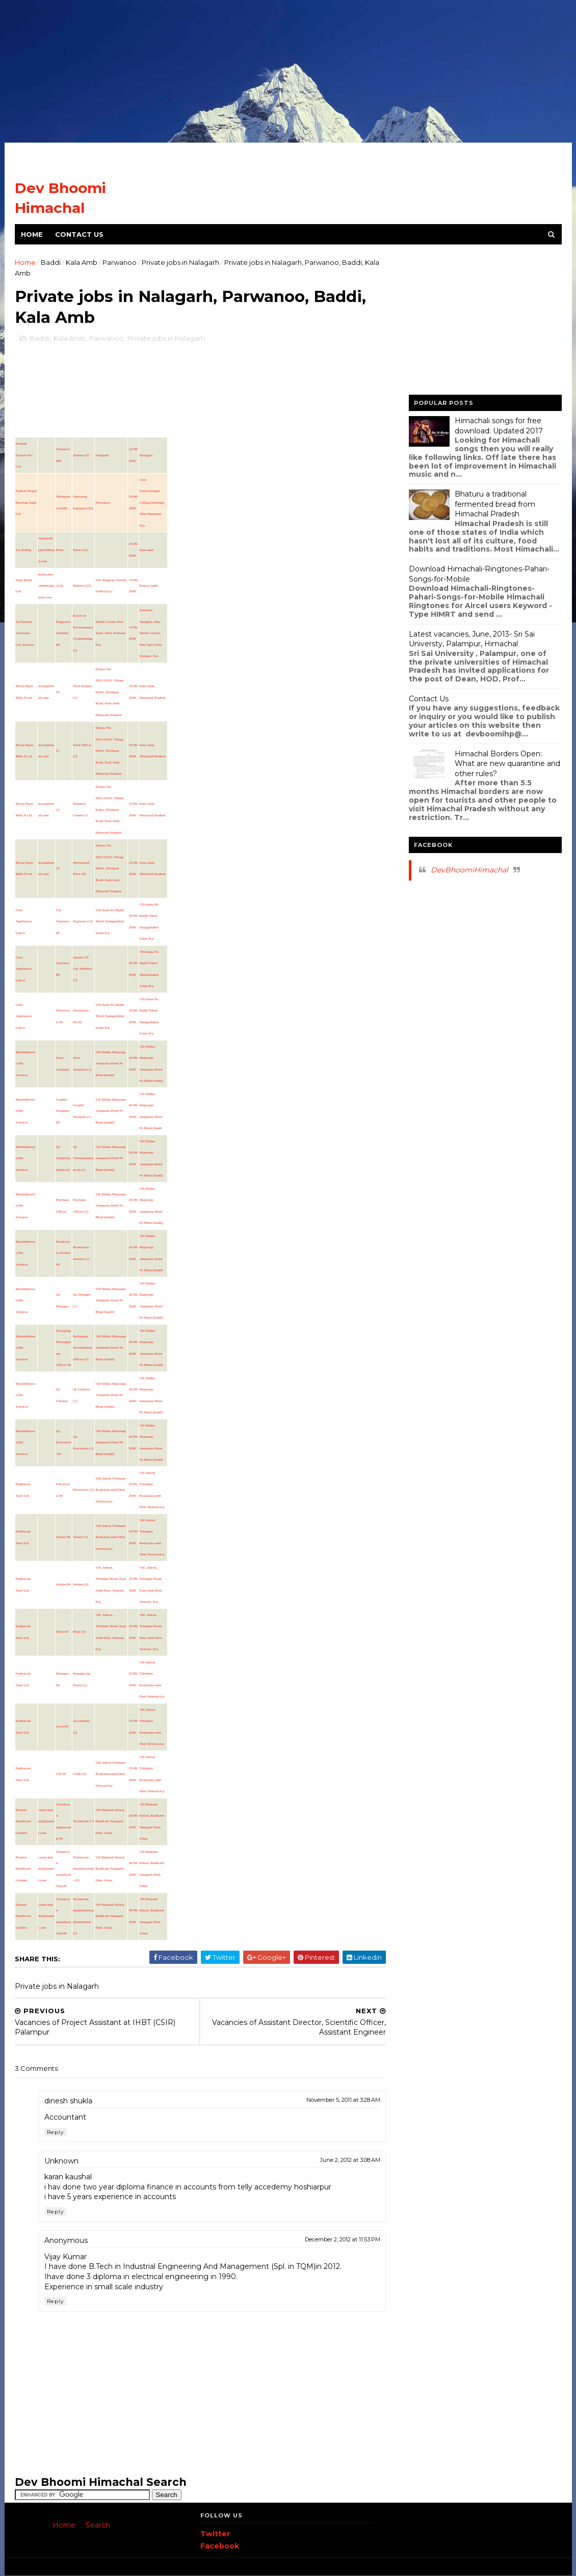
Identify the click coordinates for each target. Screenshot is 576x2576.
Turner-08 (63, 1537)
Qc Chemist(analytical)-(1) (83, 1158)
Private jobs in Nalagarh (180, 262)
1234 (59, 586)
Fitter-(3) (79, 1632)
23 (58, 868)
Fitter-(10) (80, 550)
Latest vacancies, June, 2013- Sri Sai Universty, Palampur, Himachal (472, 639)
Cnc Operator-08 (63, 921)
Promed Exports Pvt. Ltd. (25, 455)
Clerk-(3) (79, 1774)
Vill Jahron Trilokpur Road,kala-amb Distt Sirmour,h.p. (110, 1489)
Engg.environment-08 (63, 633)
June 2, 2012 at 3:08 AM (350, 2159)
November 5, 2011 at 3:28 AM (343, 2099)
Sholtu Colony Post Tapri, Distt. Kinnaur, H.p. (110, 633)
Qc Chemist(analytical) (63, 1158)
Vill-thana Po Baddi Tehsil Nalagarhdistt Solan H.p (109, 921)
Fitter (60, 550)
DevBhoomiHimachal (469, 869)
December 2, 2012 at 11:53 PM (342, 2239)
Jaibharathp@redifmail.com (46, 549)
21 (58, 751)
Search (98, 2525)
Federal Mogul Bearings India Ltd (26, 502)
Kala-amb (147, 550)
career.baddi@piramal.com (46, 1821)
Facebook (219, 2546)
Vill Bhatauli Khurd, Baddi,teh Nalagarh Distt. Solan (109, 1821)
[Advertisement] (288, 71)
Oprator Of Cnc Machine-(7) (83, 968)
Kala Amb (81, 262)
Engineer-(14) (83, 921)
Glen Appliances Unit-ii (24, 921)
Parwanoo (119, 262)
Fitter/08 (62, 1632)
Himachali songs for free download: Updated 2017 (499, 425)
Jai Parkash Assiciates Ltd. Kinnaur (25, 633)
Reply (55, 2132)
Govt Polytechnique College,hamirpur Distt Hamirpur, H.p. (152, 503)
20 (58, 692)
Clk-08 (61, 1774)
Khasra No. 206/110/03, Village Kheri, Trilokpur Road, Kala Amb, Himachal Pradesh (109, 692)
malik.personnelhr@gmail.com (46, 585)
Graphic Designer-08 (63, 1111)
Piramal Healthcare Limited (23, 1821)
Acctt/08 (62, 1726)
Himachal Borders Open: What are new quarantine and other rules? (507, 763)
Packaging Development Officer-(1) (82, 1347)
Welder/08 (63, 1584)
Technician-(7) (83, 1821)
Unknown (61, 2161)
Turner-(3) (80, 1537)
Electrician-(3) (83, 1490)
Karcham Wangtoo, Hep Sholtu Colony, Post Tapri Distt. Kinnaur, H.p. (151, 633)
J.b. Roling (24, 550)
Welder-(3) (80, 1584)
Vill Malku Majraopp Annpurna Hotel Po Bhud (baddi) (110, 1063)
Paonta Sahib (149, 586)
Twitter (215, 2533)
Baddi (51, 262)
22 (58, 810)
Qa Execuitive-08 (63, 1442)
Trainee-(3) (81, 455)
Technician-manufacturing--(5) (83, 1868)
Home (32, 234)
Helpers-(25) (82, 586)
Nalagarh (102, 455)
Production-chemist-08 (63, 1253)
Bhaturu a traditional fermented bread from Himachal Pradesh (495, 503)
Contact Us (79, 234)
